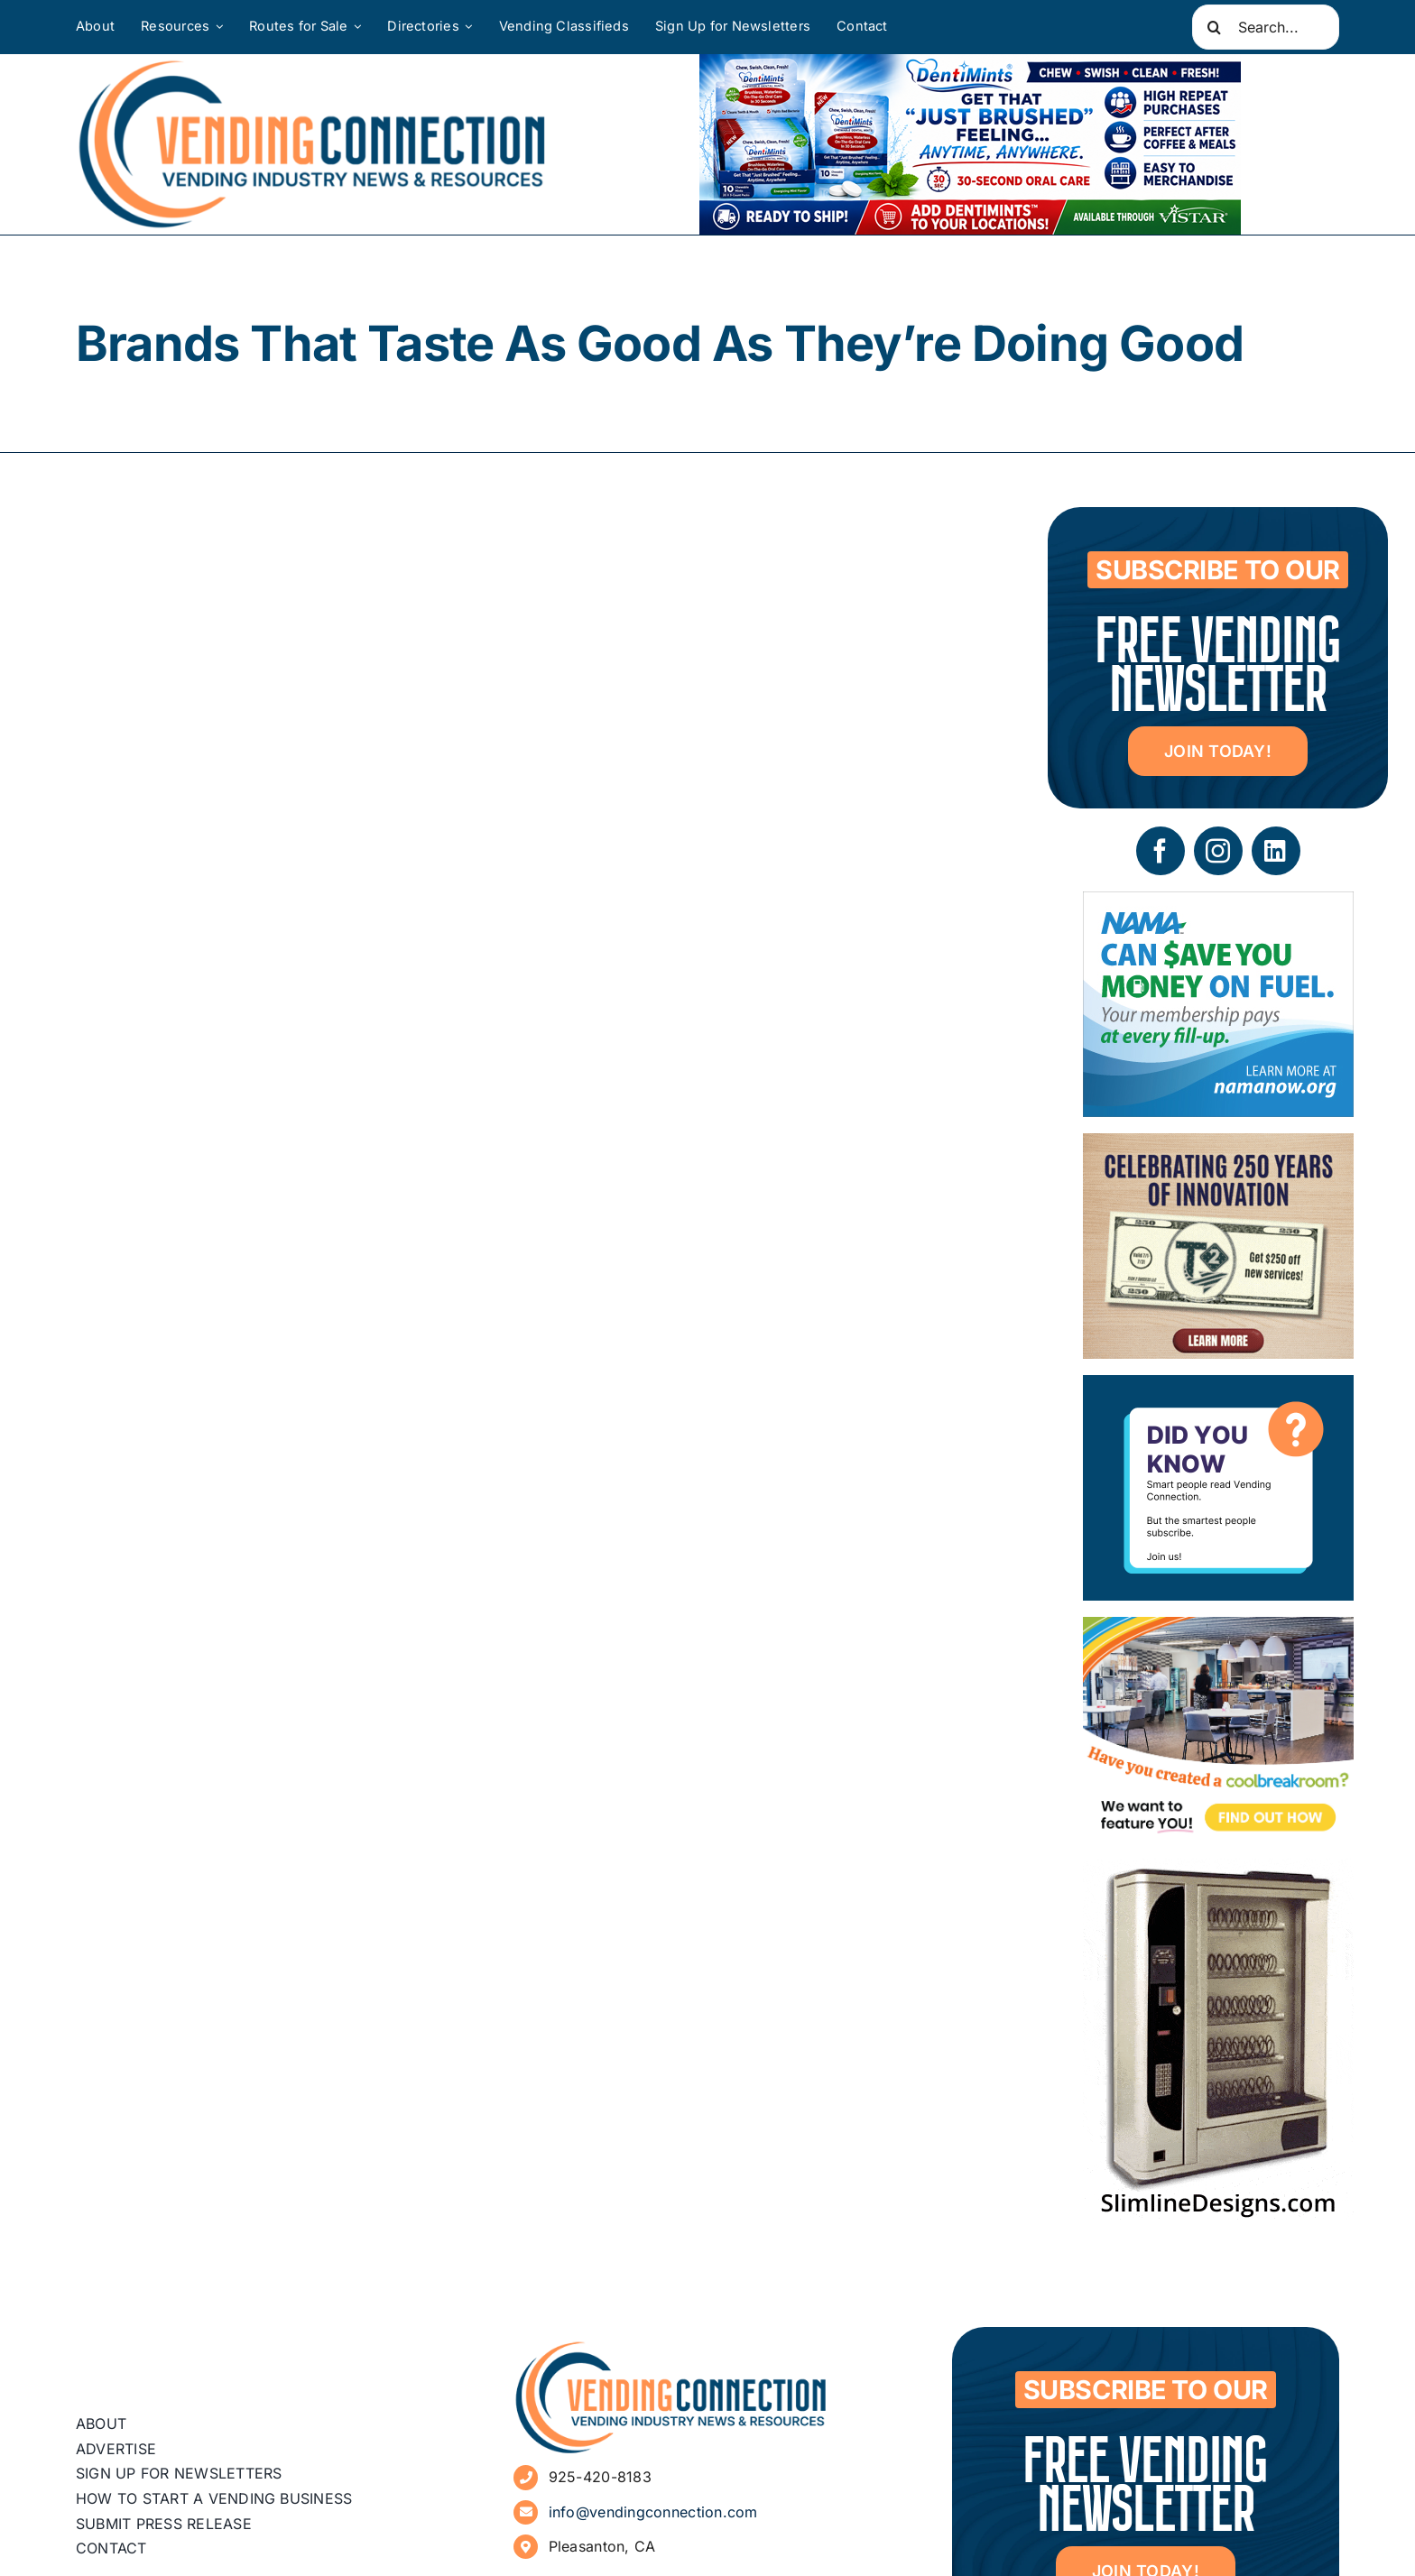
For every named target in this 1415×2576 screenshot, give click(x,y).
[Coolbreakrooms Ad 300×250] (1218, 1629)
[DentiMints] (970, 67)
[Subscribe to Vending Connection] (1218, 1388)
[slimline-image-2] (1218, 1871)
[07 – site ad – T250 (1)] (1218, 1146)
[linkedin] (1276, 850)
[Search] (1214, 27)
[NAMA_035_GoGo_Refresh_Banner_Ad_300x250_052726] (1218, 904)
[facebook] (1160, 850)
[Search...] (1265, 27)
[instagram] (1218, 850)
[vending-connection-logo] (671, 2347)
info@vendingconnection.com (653, 2512)
